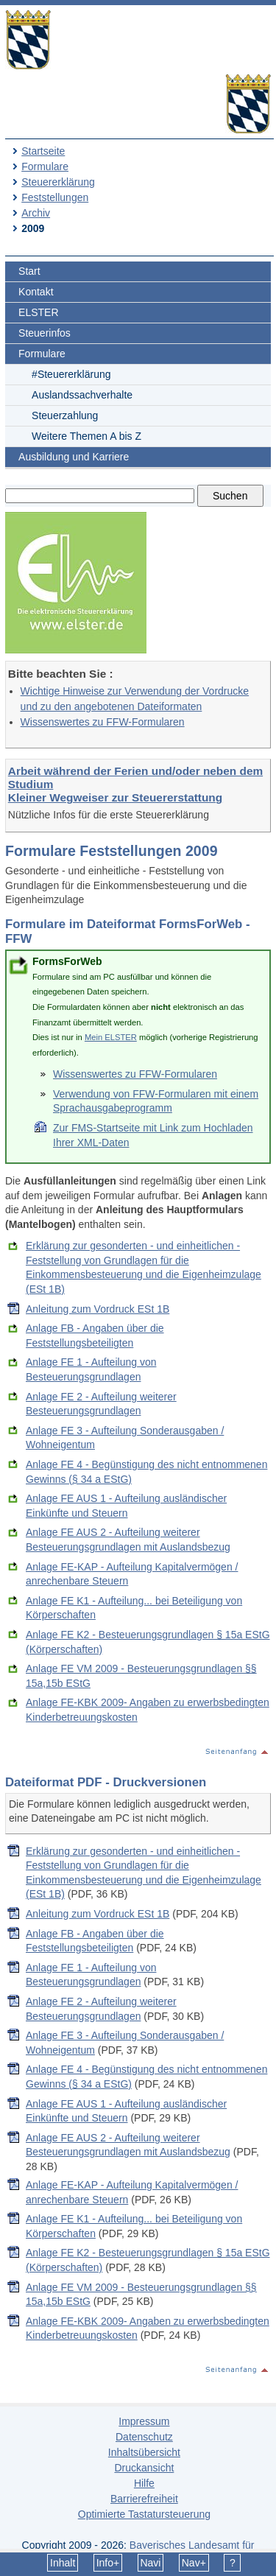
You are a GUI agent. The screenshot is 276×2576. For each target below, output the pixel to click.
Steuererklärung (58, 182)
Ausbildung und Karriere (73, 457)
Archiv (35, 213)
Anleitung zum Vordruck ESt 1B (97, 1309)
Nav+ (194, 2563)
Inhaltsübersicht (144, 2452)
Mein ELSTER (111, 1037)
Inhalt (62, 2563)
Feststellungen (54, 197)
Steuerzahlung (65, 415)
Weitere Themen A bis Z (86, 436)
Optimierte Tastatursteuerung (144, 2514)
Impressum (143, 2421)
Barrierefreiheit (144, 2499)
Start (29, 271)
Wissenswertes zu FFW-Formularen (103, 722)
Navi (150, 2563)
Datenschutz (144, 2437)
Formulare (44, 166)
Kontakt (35, 292)
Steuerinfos (44, 333)
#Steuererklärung (71, 374)
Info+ (108, 2563)
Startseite (43, 151)
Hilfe (144, 2483)
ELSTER (38, 312)
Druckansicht (144, 2468)
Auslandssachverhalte (82, 395)
